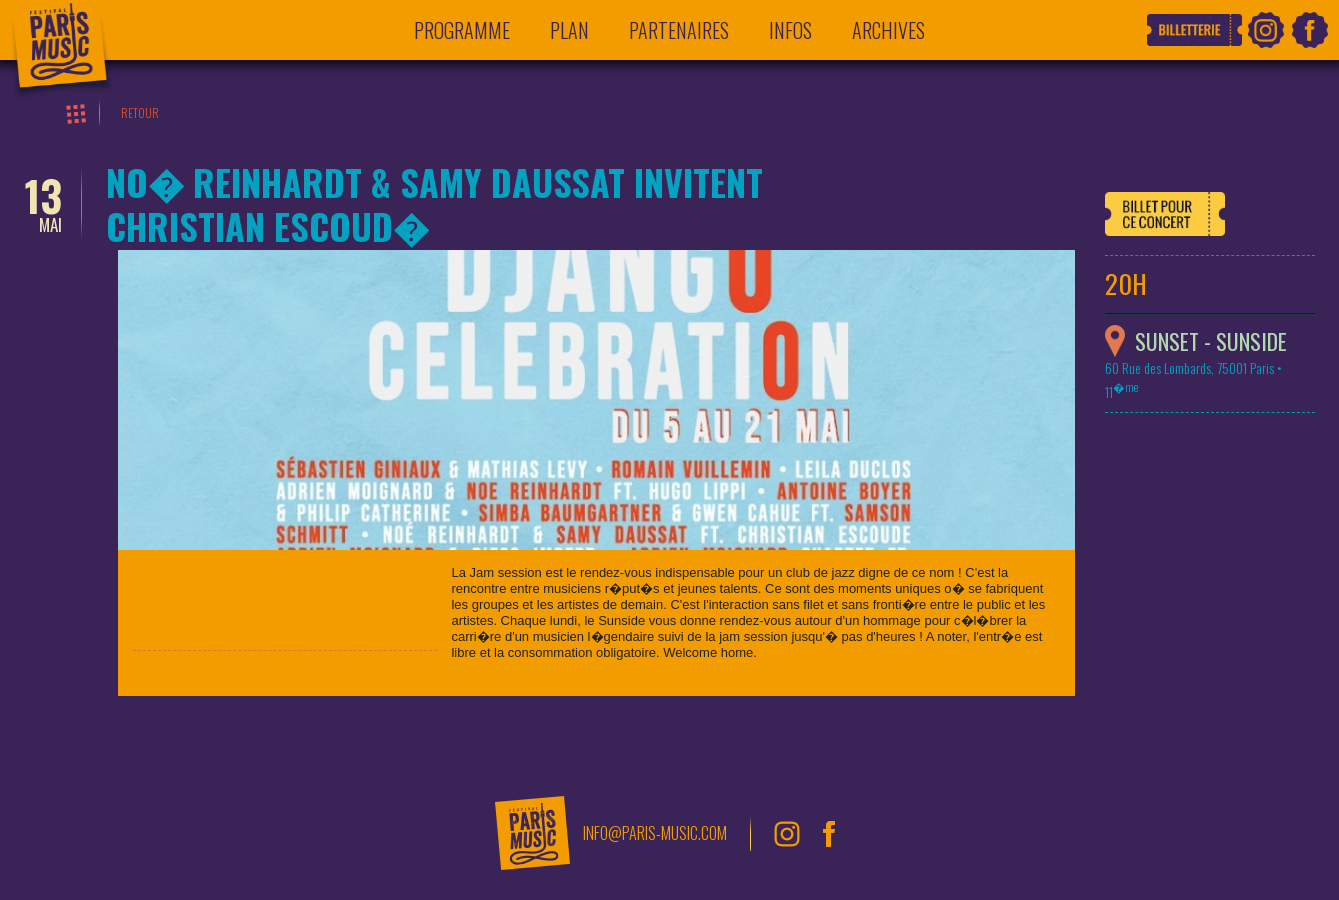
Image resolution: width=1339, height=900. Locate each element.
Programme (462, 30)
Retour (140, 112)
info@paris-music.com (655, 833)
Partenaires (679, 30)
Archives (888, 30)
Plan (569, 30)
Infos (790, 30)
